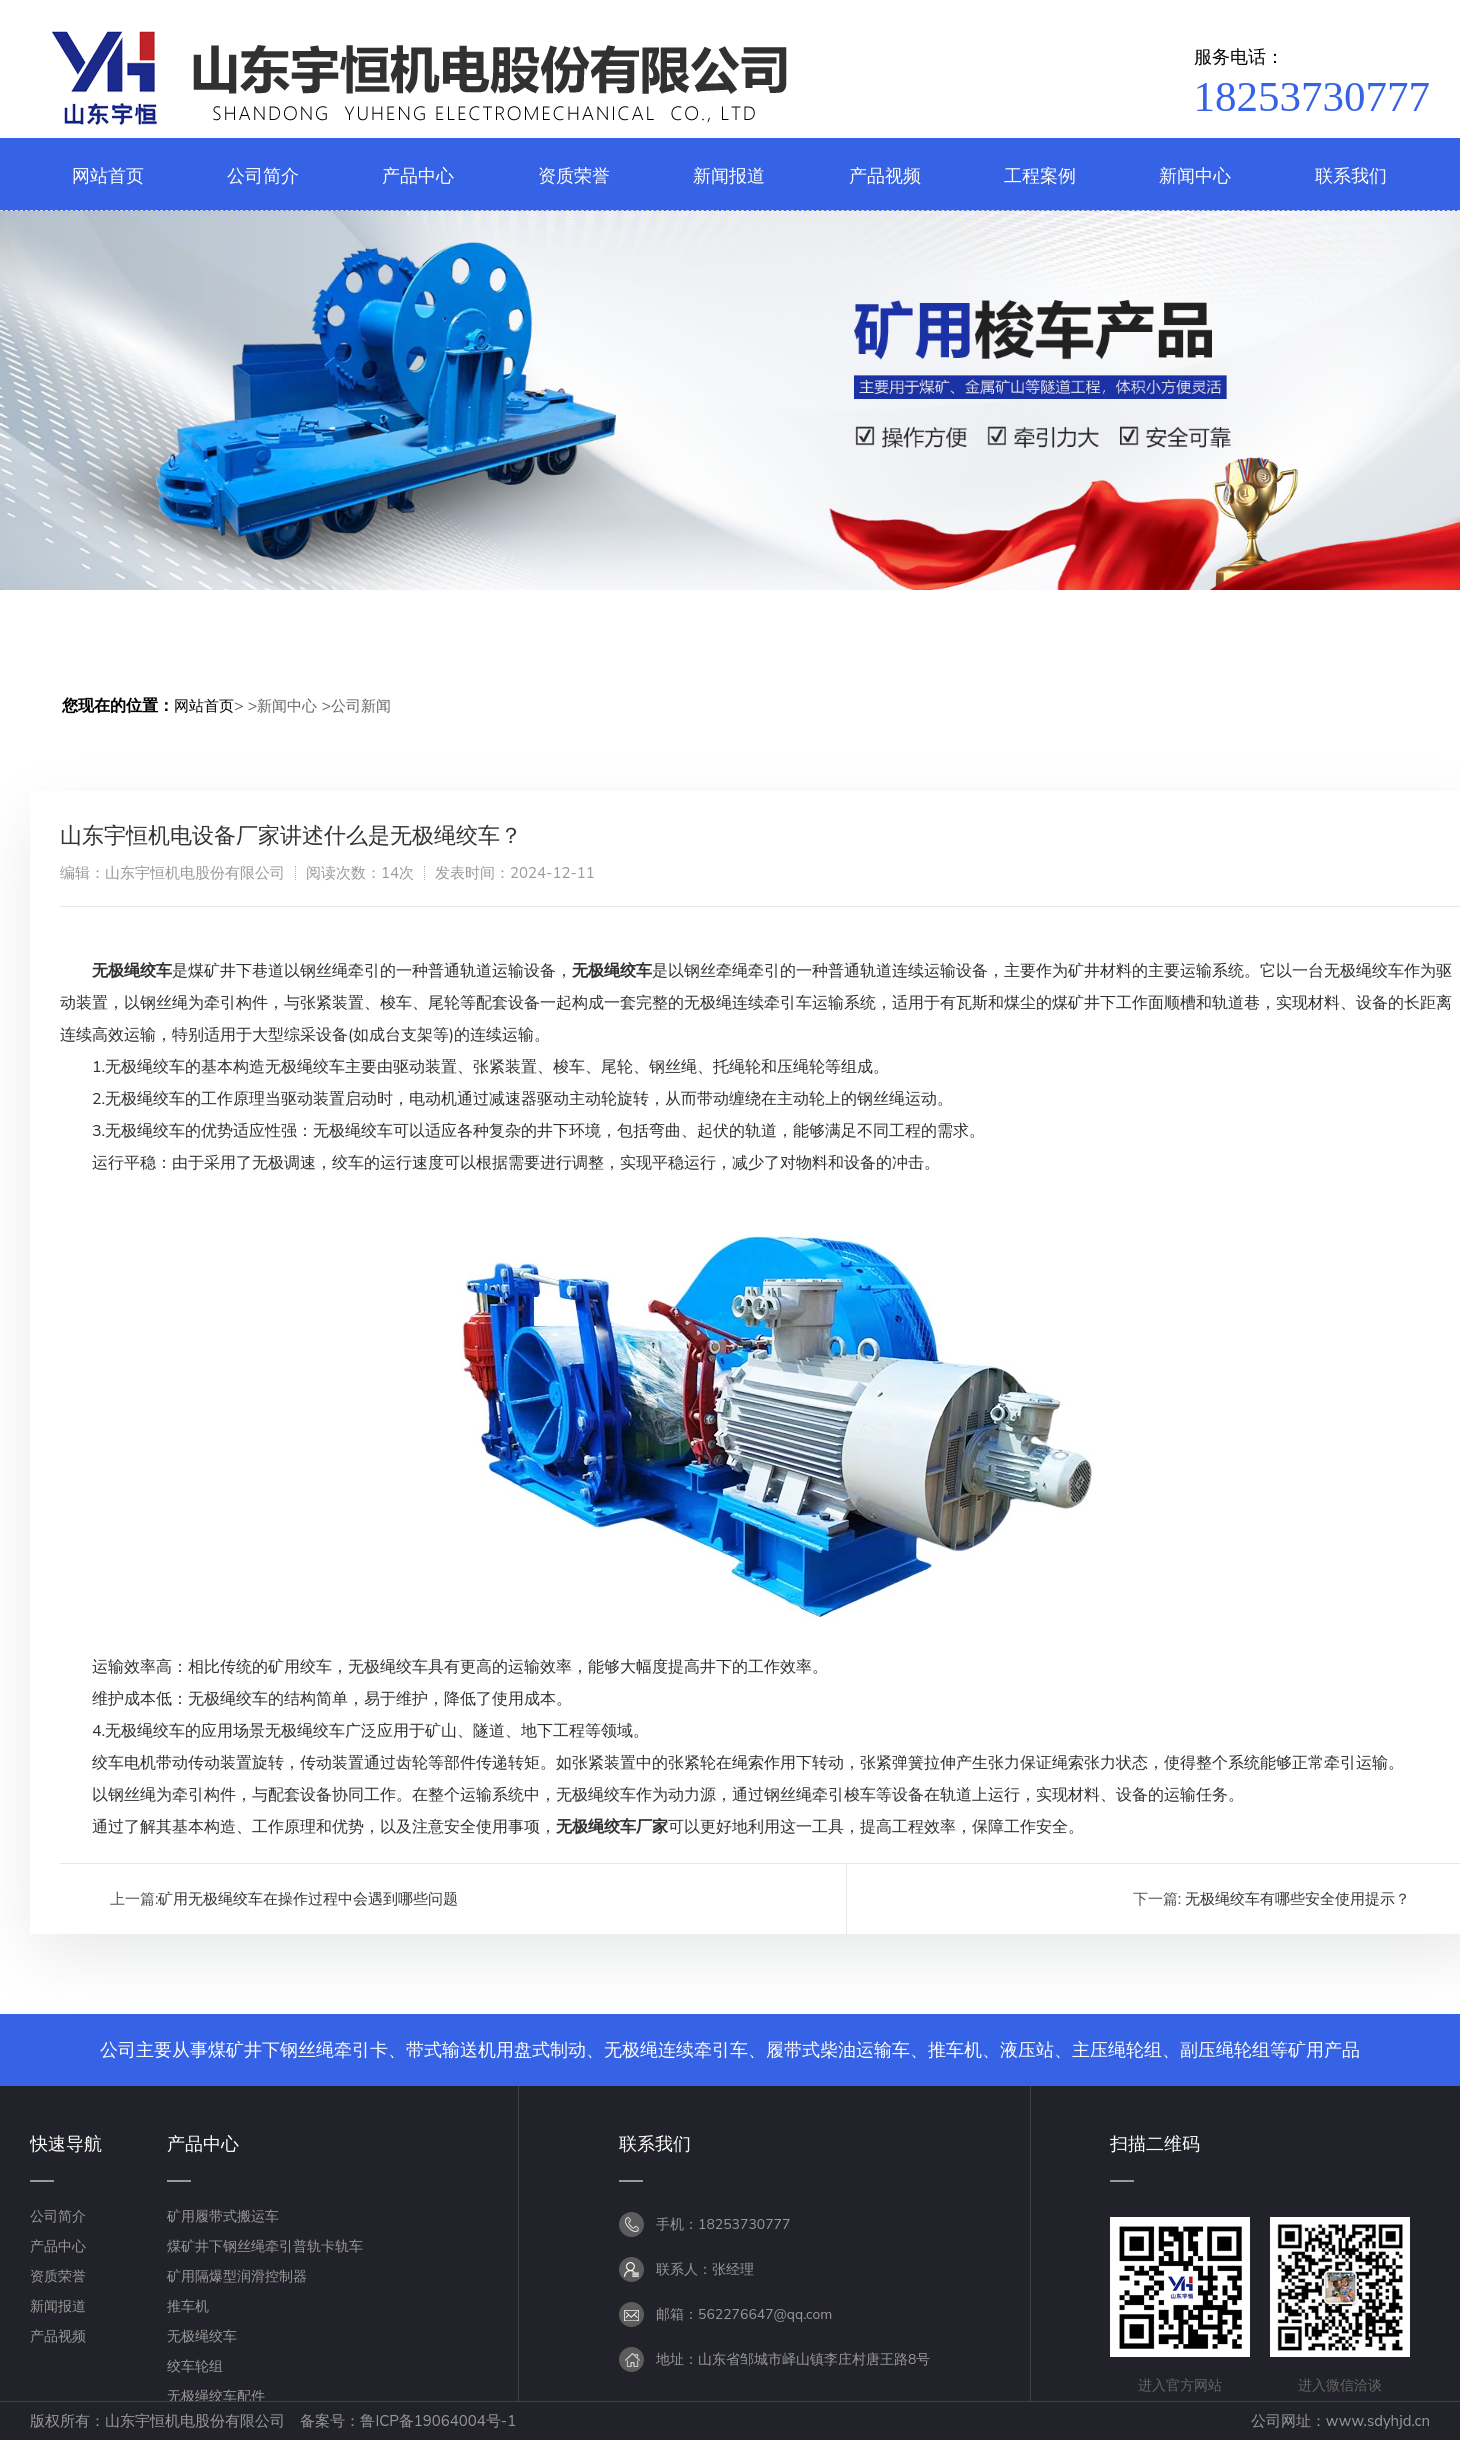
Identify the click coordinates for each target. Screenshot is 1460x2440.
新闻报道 (58, 2306)
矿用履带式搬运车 (223, 2216)
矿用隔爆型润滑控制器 (237, 2276)
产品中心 (58, 2246)
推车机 (188, 2306)
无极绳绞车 (202, 2336)
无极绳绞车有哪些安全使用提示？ (1297, 1899)
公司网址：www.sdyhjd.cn (1340, 2421)
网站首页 (204, 706)
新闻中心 (287, 706)
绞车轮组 (195, 2366)
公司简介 (58, 2216)
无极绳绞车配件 (216, 2396)
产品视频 (58, 2336)
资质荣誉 (58, 2276)
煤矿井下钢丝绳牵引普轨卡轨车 (265, 2246)
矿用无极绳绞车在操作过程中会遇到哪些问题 (308, 1899)
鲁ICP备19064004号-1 (438, 2421)
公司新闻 (361, 706)
